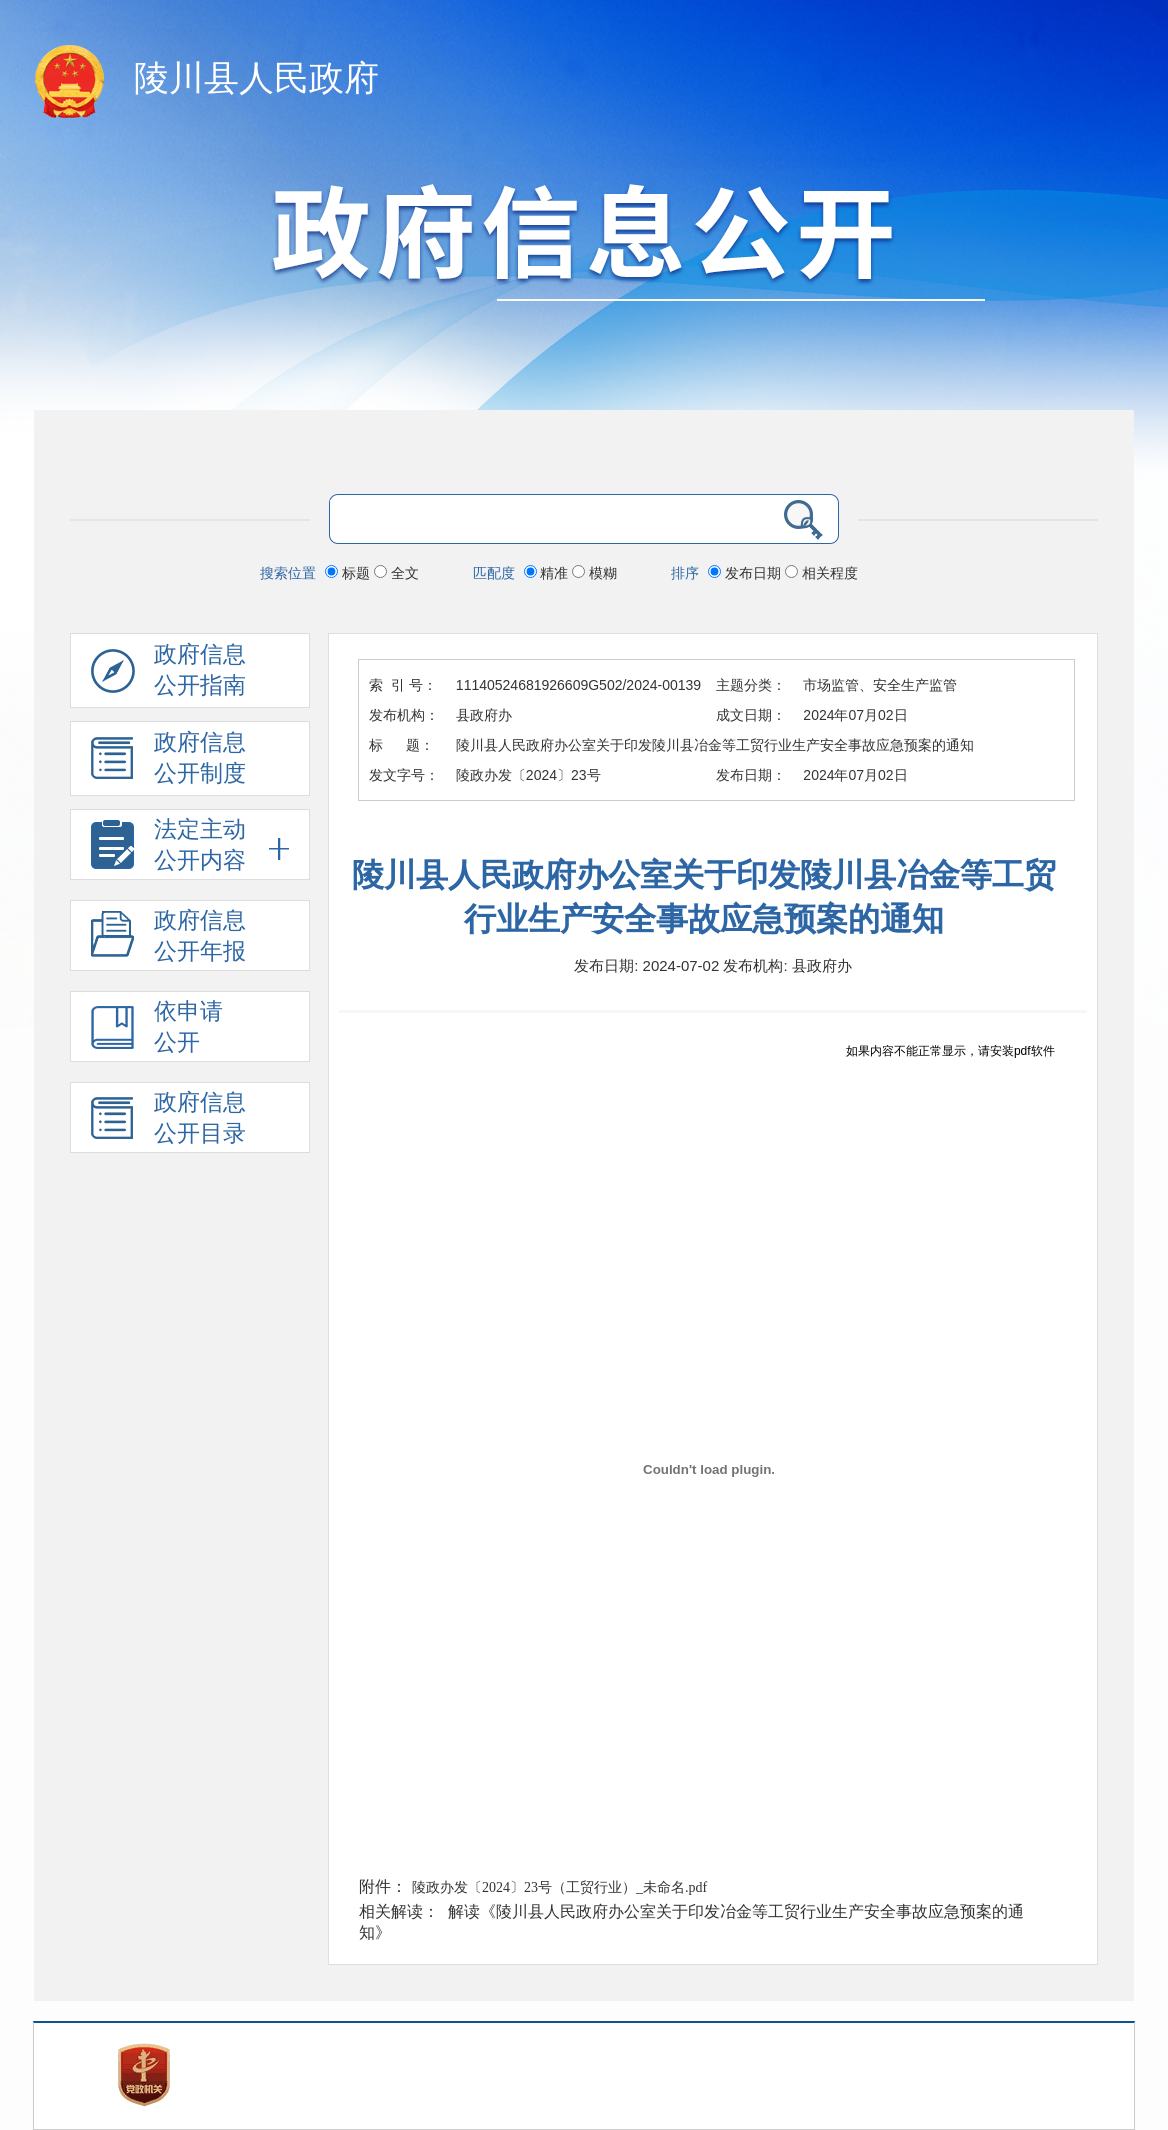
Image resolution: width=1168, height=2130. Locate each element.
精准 (548, 573)
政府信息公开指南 (168, 675)
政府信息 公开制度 (168, 763)
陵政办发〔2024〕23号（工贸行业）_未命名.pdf (559, 1887)
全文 (396, 573)
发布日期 (746, 573)
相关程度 (821, 573)
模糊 (594, 573)
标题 (349, 573)
